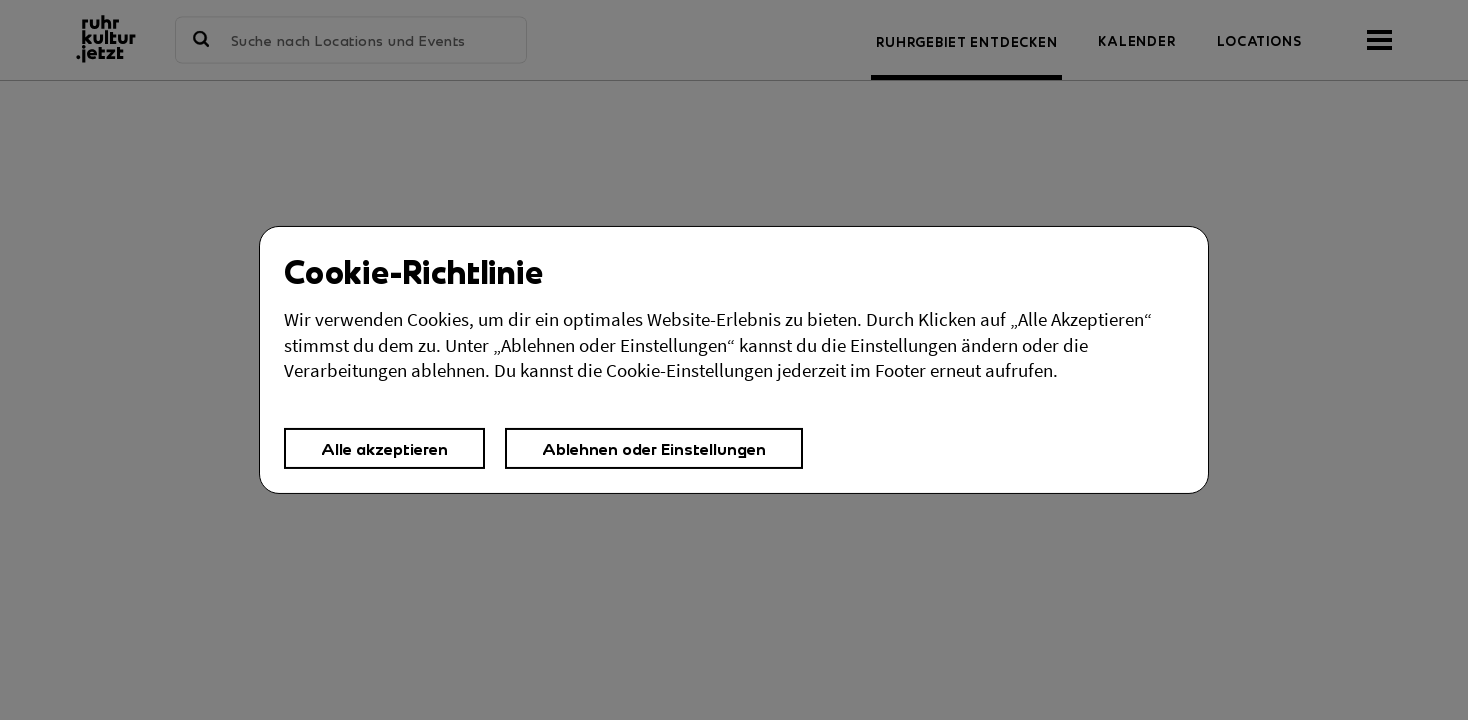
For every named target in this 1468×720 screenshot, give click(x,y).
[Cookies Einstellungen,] (734, 360)
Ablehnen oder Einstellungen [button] (654, 448)
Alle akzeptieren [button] (384, 448)
